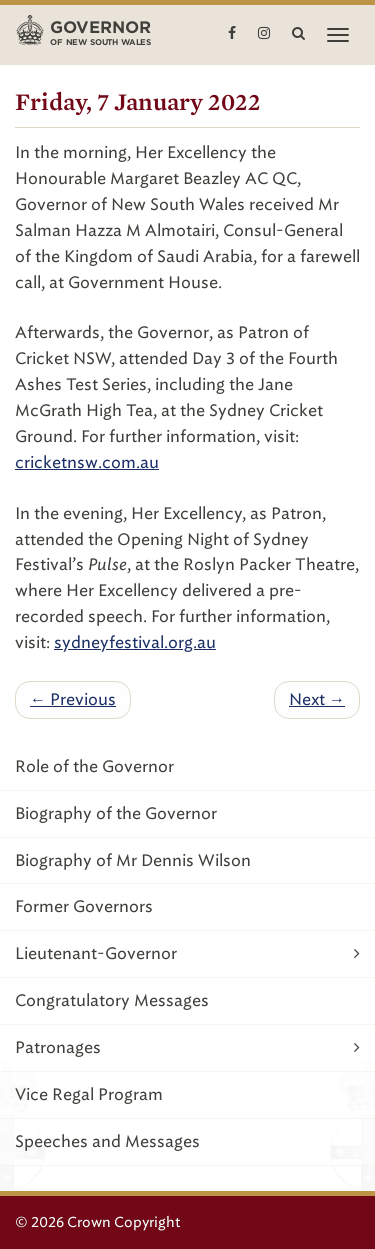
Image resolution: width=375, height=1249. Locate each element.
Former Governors (84, 906)
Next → (317, 699)
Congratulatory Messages (112, 1000)
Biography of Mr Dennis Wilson (133, 860)
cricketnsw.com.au (87, 462)
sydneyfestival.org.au (135, 642)
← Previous (73, 699)
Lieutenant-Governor (187, 953)
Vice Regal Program (89, 1094)
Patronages (187, 1047)
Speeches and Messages (107, 1141)
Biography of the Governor (116, 813)
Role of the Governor (94, 766)
